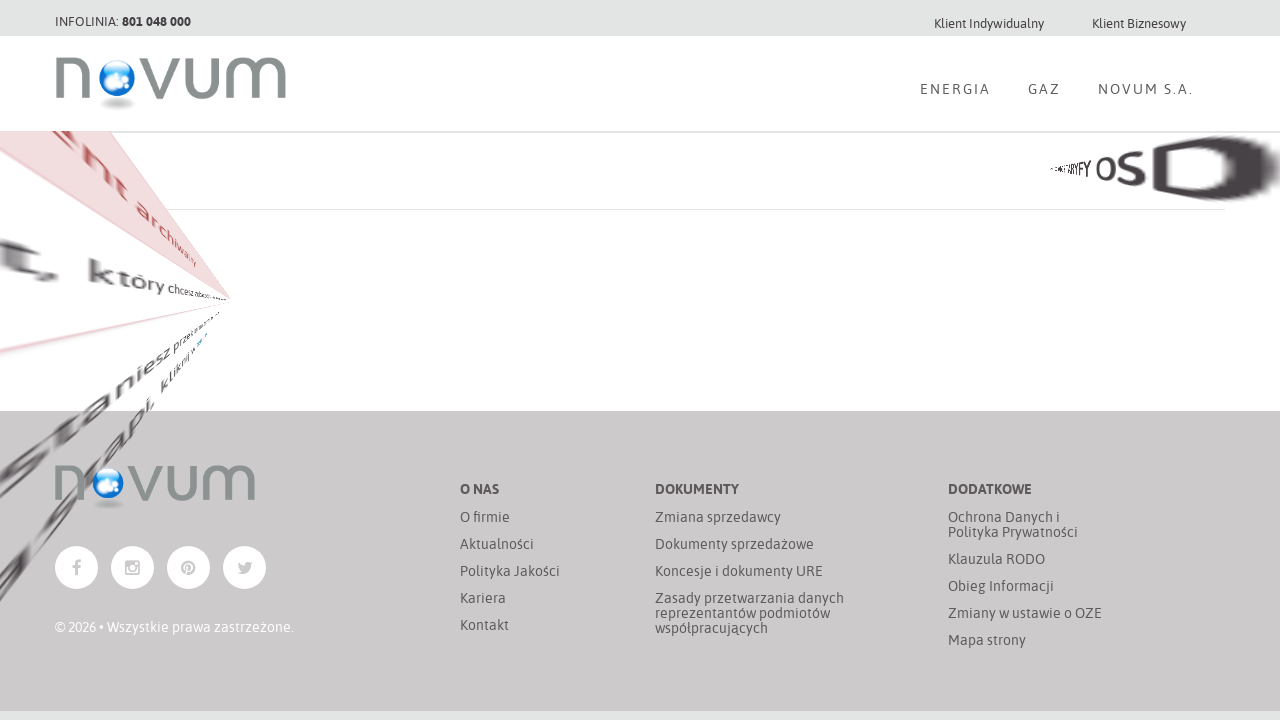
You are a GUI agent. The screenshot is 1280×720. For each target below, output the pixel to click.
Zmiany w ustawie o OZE (1025, 612)
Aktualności (497, 543)
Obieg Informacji (1001, 585)
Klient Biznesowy (1139, 22)
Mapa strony (987, 639)
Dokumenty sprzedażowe (734, 543)
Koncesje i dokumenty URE (739, 570)
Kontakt (484, 624)
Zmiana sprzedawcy (718, 516)
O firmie (485, 516)
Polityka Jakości (510, 570)
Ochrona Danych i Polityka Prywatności (1013, 524)
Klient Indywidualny (989, 22)
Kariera (483, 597)
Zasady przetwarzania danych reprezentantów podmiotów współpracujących (749, 612)
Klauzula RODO (996, 558)
